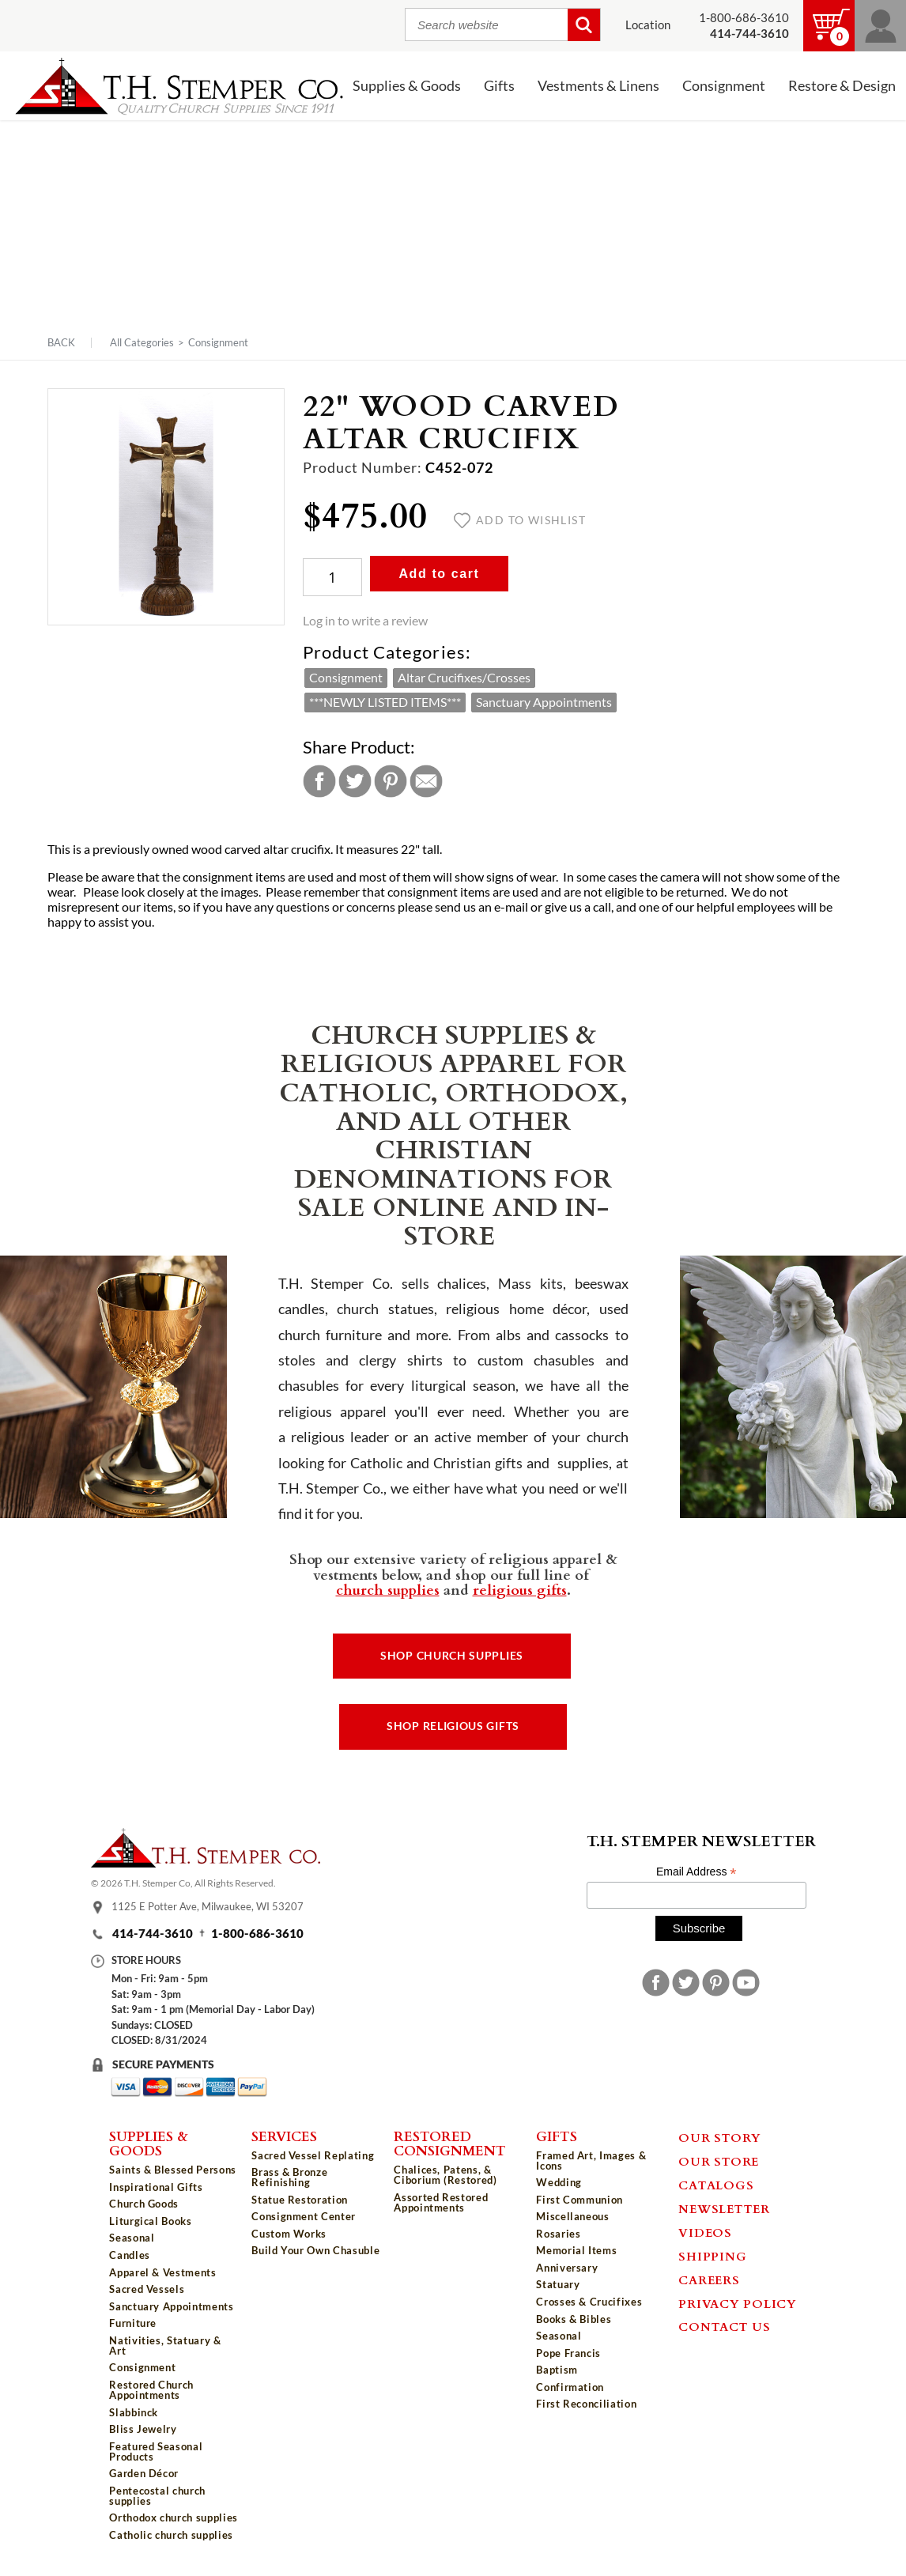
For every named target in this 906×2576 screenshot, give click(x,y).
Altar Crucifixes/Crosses (464, 677)
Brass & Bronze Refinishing (289, 2177)
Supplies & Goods (407, 85)
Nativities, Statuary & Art (165, 2345)
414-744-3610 (152, 1933)
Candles (129, 2255)
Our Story (719, 2137)
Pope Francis (568, 2353)
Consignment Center (303, 2216)
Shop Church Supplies (451, 1655)
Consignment (723, 85)
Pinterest (390, 781)
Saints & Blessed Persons (172, 2169)
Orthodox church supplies (173, 2517)
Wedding (559, 2182)
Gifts (499, 85)
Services (284, 2135)
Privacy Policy (737, 2303)
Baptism (557, 2369)
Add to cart (438, 573)
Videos (705, 2232)
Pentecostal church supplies (157, 2495)
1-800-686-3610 (744, 18)
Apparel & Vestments (162, 2272)
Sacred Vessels (146, 2289)
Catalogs (715, 2184)
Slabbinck (133, 2412)
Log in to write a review (365, 620)
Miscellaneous (572, 2216)
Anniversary (567, 2267)
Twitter (355, 781)
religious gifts (520, 1589)
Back (61, 343)
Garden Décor (144, 2473)
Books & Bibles (573, 2319)
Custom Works (289, 2233)
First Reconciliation (586, 2403)
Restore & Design (842, 85)
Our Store (718, 2161)
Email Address (696, 1871)
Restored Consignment (450, 2143)
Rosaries (558, 2233)
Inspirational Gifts (155, 2187)
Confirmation (570, 2387)
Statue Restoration (299, 2199)
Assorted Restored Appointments (441, 2202)
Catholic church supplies (171, 2534)
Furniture (133, 2323)
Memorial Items (576, 2250)
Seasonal (131, 2237)
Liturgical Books (150, 2221)
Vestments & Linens (598, 85)
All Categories (142, 342)
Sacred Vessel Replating (312, 2155)
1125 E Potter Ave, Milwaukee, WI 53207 (207, 1906)
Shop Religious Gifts (453, 1726)
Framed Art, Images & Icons (591, 2160)
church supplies (388, 1589)
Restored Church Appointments (151, 2389)
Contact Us (724, 2326)
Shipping (712, 2255)
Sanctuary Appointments (544, 702)
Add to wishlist (520, 520)
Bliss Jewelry (142, 2428)
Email (426, 781)
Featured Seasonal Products (155, 2451)
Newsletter (724, 2208)
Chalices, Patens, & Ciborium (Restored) (445, 2174)
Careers (708, 2279)
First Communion (579, 2199)
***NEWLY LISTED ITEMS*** (385, 702)
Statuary (557, 2284)
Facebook (319, 781)
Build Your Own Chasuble (315, 2250)
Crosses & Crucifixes (589, 2301)
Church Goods (144, 2203)
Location (647, 25)
